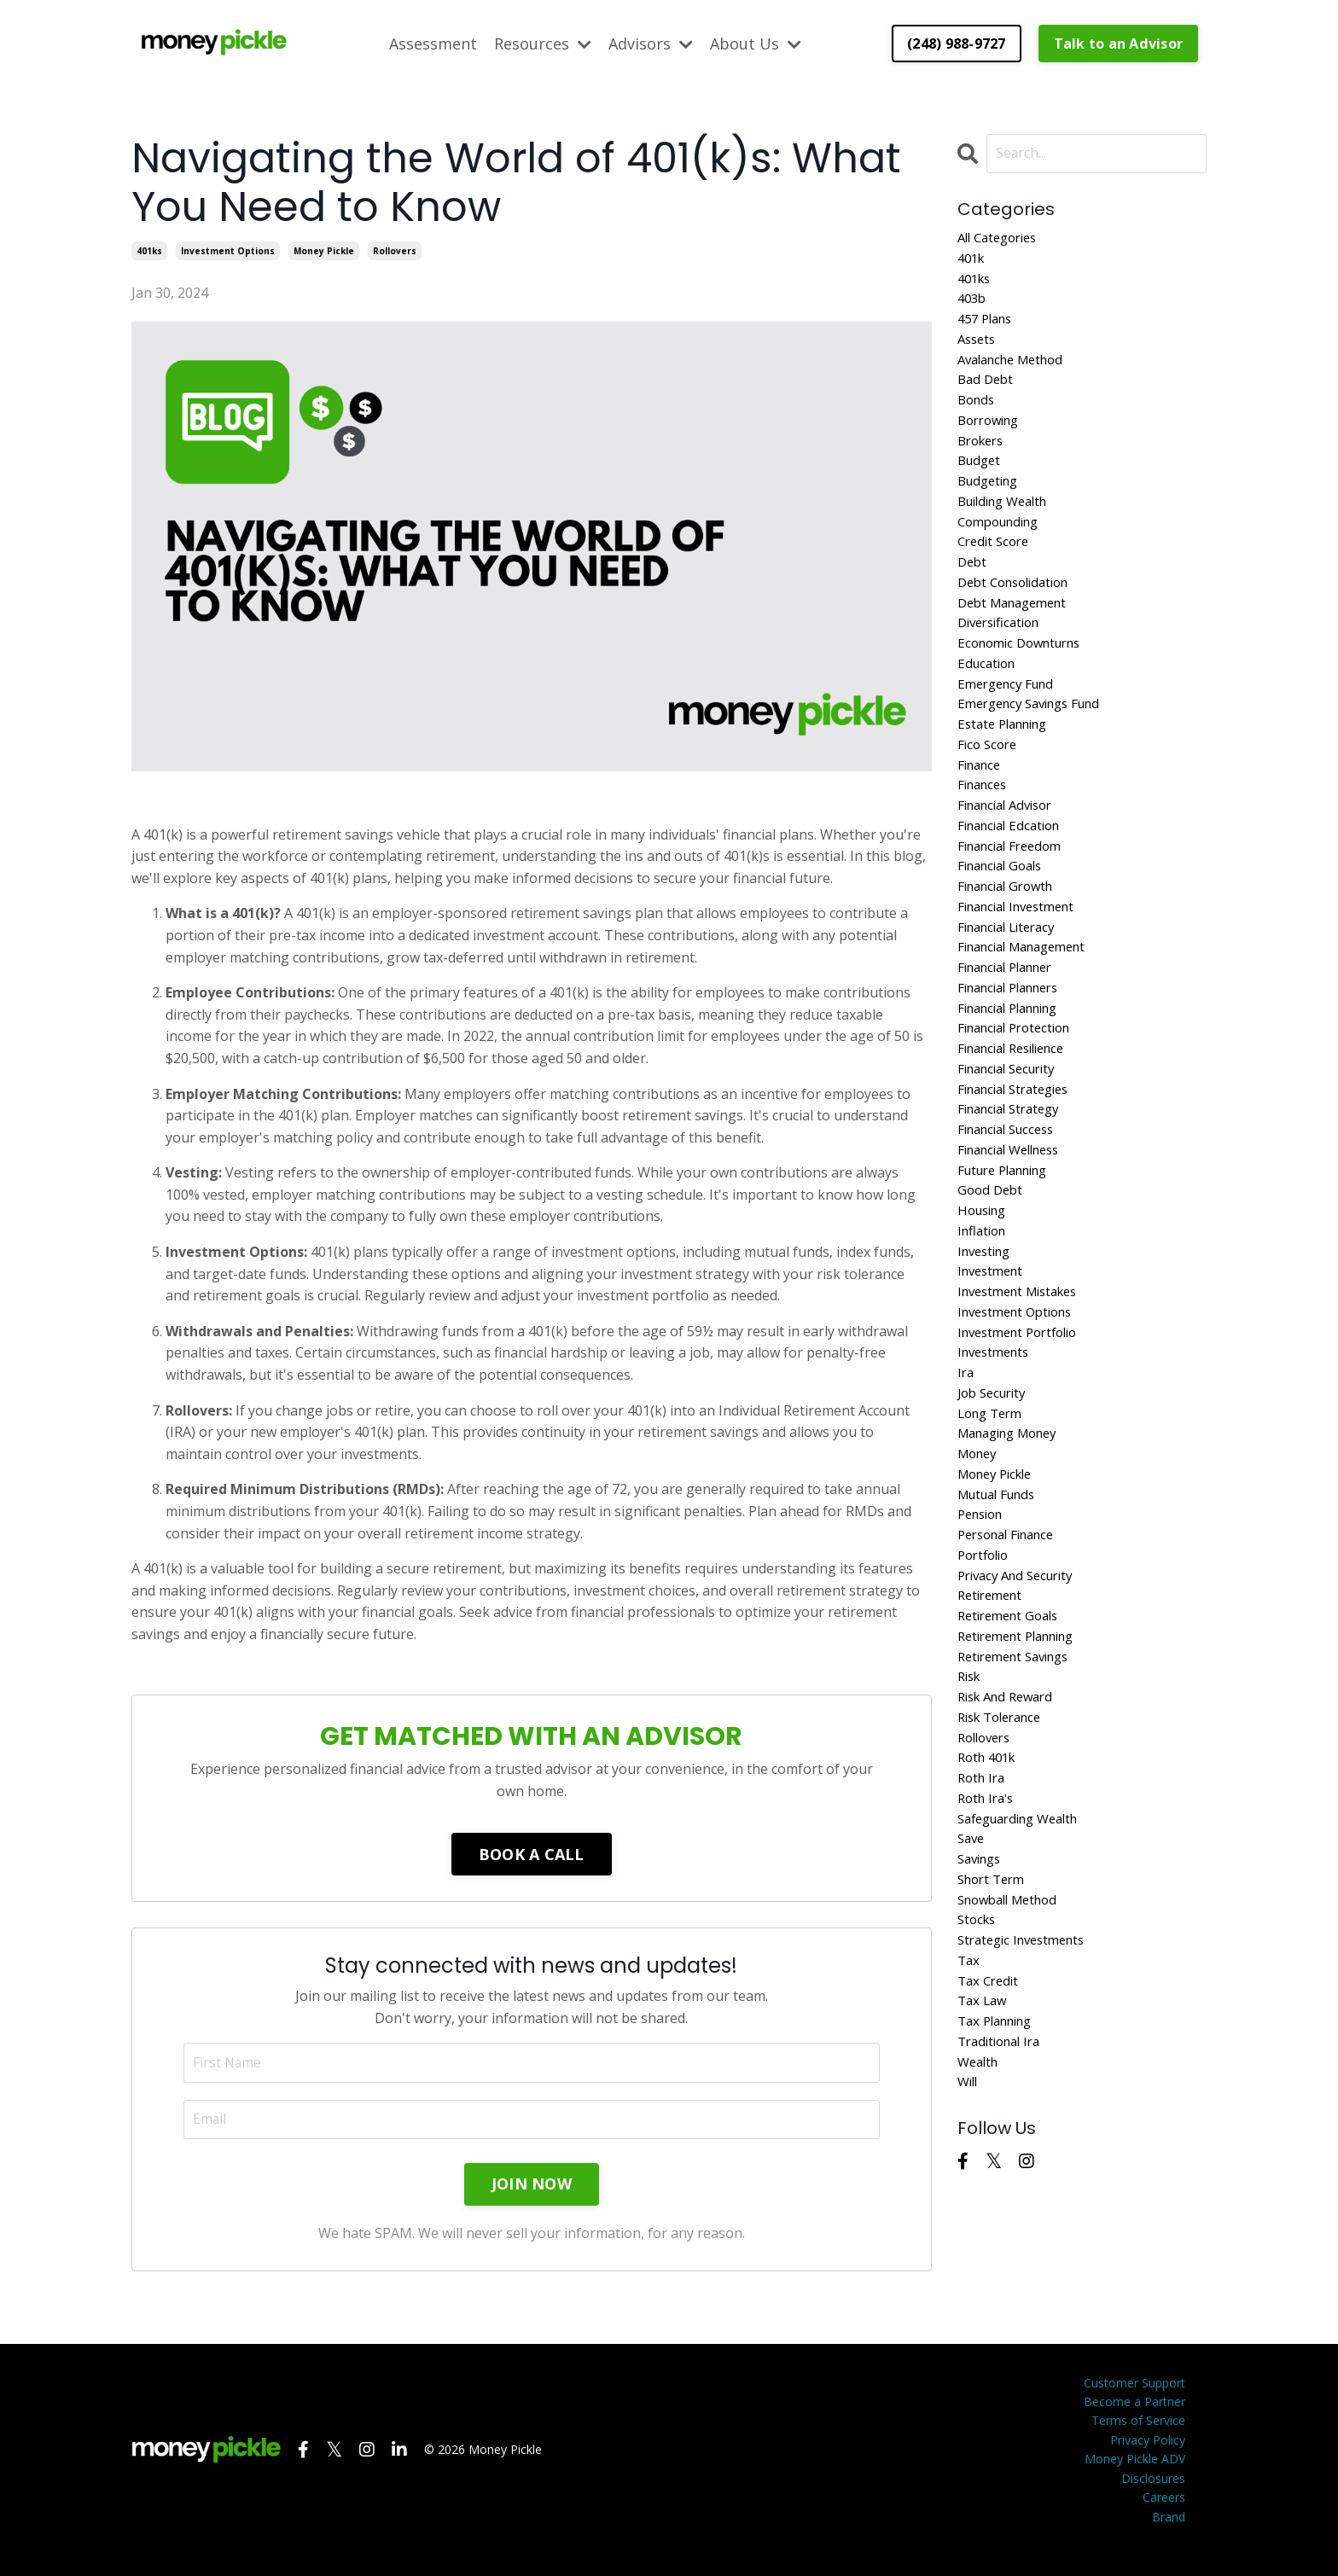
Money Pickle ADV (1135, 2478)
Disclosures (1153, 2498)
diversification (1003, 652)
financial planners (1015, 1046)
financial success (1011, 1198)
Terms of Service (1138, 2440)
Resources (542, 42)
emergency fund (1010, 718)
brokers (983, 456)
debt (973, 587)
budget (980, 477)
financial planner (1012, 1024)
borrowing (992, 434)
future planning (1009, 1242)
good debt (992, 1264)
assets (978, 347)
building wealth (1008, 522)
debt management (1018, 631)
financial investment (1023, 959)
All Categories (1001, 238)
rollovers (394, 250)
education (989, 696)
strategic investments (1027, 2072)
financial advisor (1010, 849)
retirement (993, 1701)
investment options (228, 250)
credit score (996, 565)
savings (982, 1984)
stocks (978, 2050)
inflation (984, 1308)
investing (987, 1330)
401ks (149, 250)
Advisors (650, 42)
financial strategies (1019, 1155)
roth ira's (988, 1919)
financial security (1012, 1133)
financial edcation (1014, 871)
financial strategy (1014, 1176)
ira (966, 1460)
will (968, 2225)
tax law (983, 2138)
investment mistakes (1024, 1373)
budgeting (991, 500)
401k (972, 260)
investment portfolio (1024, 1417)
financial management (1029, 1002)
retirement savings (1019, 1767)
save (972, 1963)
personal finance (1012, 1635)
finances (985, 827)
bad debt (987, 390)
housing (984, 1285)
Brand (1168, 2535)
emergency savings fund (1036, 740)
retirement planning (1023, 1745)
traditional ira (1003, 2181)
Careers (1164, 2517)
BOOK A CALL (532, 1853)
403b (973, 303)
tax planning (999, 2159)
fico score (989, 784)
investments (997, 1439)
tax (969, 2094)
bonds (977, 413)
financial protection (1020, 1089)
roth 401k (989, 1875)
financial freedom (1015, 893)
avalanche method (1016, 369)
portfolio (986, 1658)
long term (993, 1504)
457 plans (988, 325)
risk (970, 1788)
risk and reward (1010, 1810)
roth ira (983, 1897)
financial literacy (1012, 980)
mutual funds (1001, 1592)
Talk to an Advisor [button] (1119, 42)
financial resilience (1018, 1111)
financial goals (1004, 914)
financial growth (1010, 936)
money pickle (324, 250)
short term (994, 2006)
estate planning (1007, 762)
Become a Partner (1134, 2421)
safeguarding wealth (1025, 1941)
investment (993, 1351)
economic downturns (1025, 675)
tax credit (990, 2116)
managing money (1014, 1526)
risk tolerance (1004, 1832)
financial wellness (1015, 1221)
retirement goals (1012, 1722)
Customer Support (1134, 2402)
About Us (755, 42)
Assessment (433, 42)
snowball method (1013, 2029)
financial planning (1015, 1068)
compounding (1003, 543)
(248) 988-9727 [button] (956, 42)
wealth (980, 2203)
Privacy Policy (1147, 2459)
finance (981, 805)
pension (983, 1613)
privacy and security (1021, 1679)
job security (995, 1483)
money (979, 1548)
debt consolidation (1019, 609)
